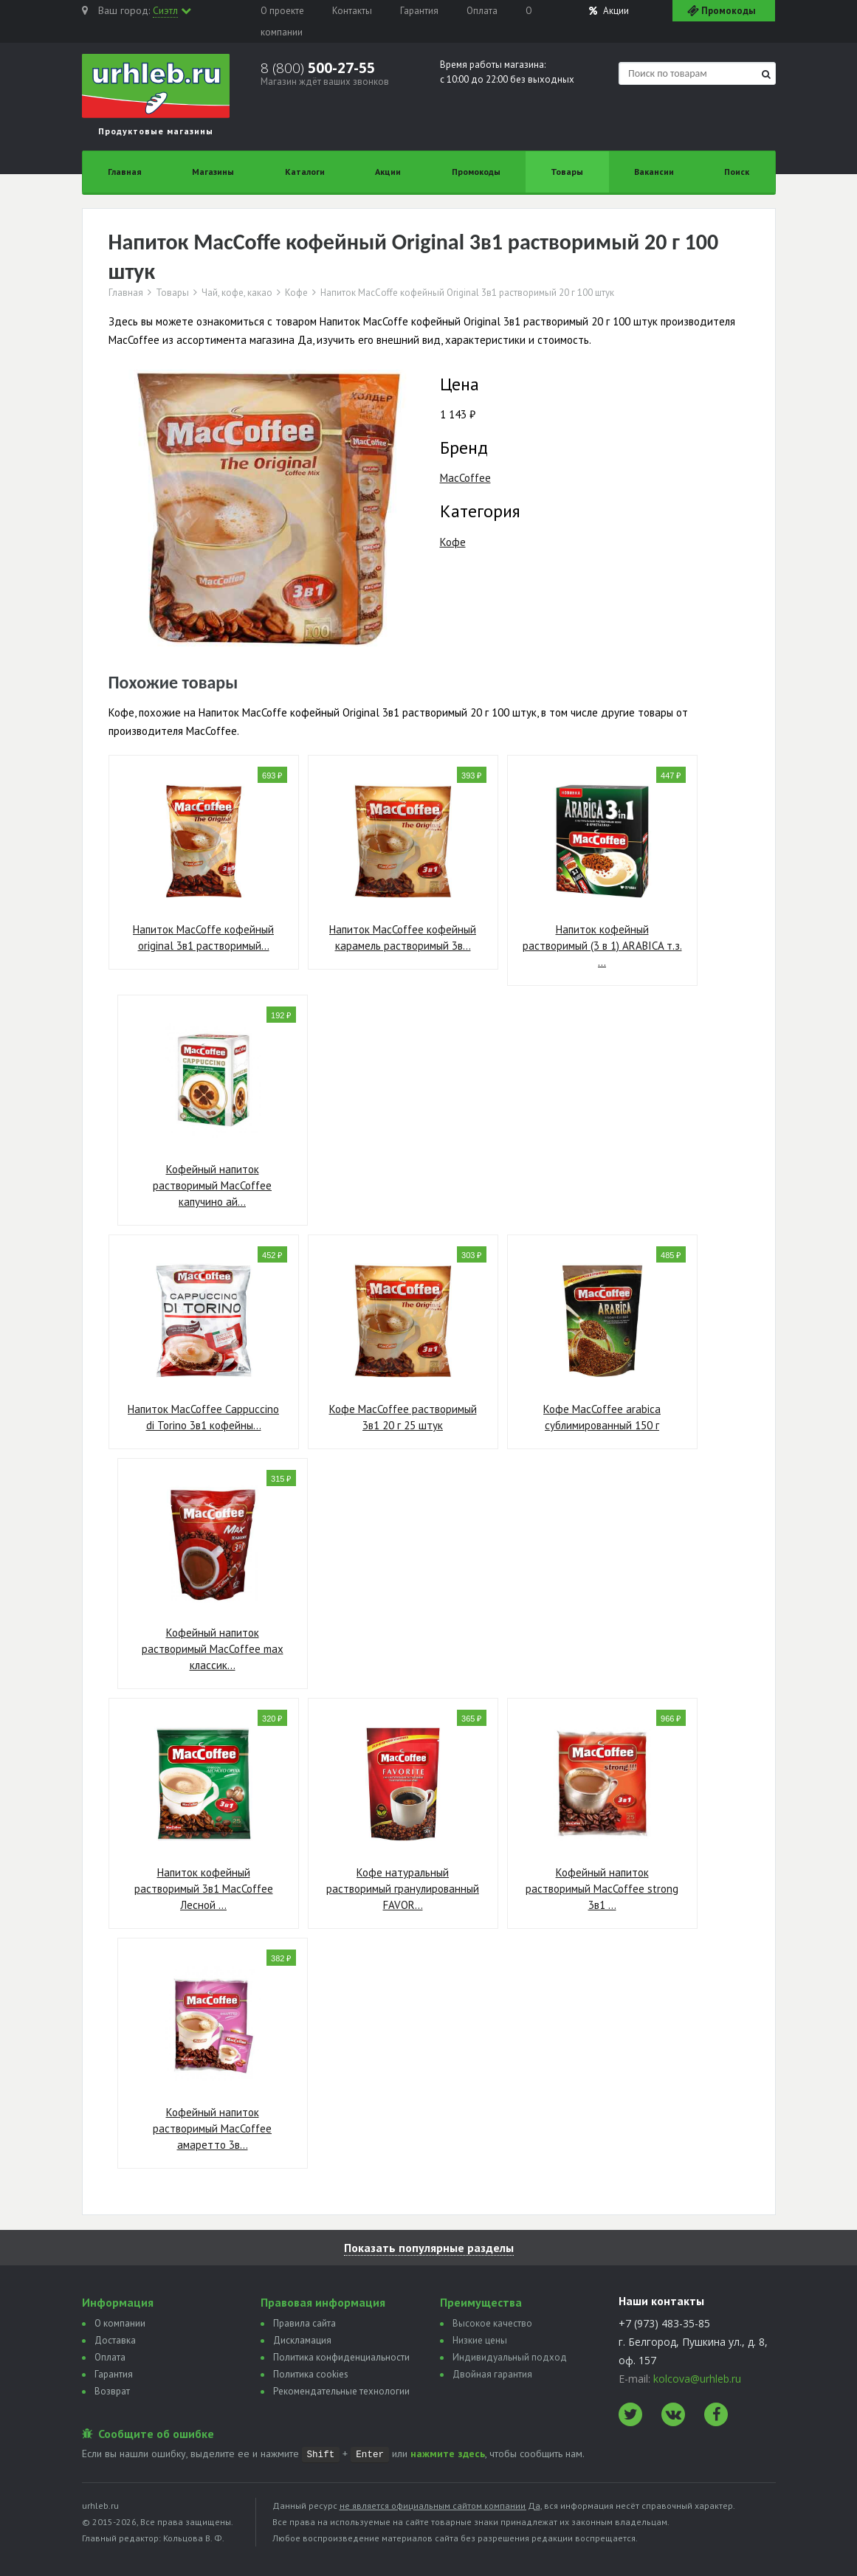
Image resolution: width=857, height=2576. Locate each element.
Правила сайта (304, 2323)
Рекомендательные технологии (341, 2391)
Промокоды (476, 171)
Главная (125, 171)
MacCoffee (465, 478)
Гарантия (419, 10)
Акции (609, 10)
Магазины (213, 171)
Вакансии (654, 171)
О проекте (282, 10)
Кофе (296, 293)
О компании (119, 2323)
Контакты (352, 10)
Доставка (115, 2340)
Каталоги (305, 171)
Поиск (736, 171)
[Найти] (766, 74)
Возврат (112, 2391)
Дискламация (302, 2340)
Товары (567, 171)
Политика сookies (310, 2374)
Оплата (482, 10)
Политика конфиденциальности (341, 2357)
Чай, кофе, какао (237, 293)
